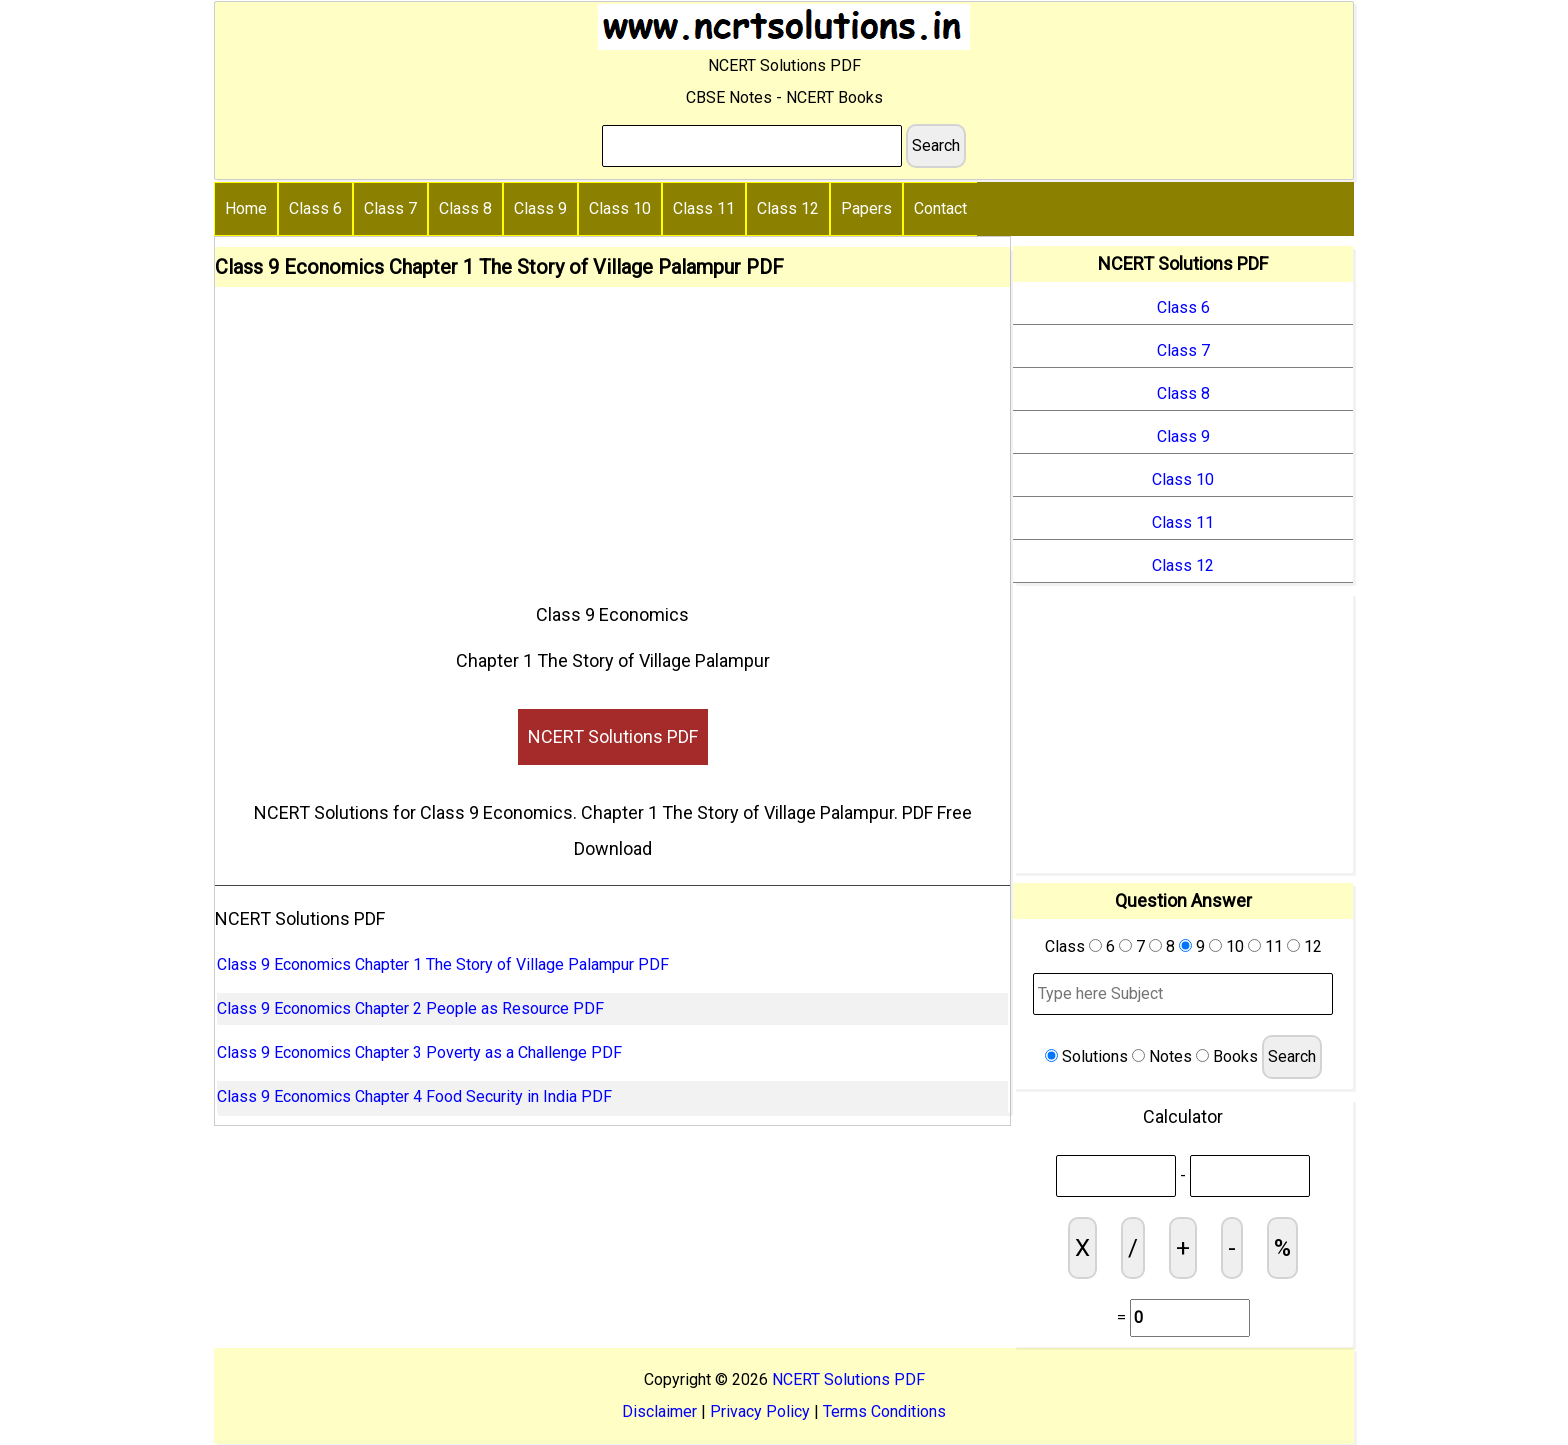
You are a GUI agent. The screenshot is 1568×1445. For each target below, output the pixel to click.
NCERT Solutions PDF (613, 736)
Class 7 (390, 208)
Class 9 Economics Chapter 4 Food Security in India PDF (414, 1096)
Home (246, 208)
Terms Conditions (884, 1411)
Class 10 (620, 208)
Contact (940, 208)
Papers (866, 208)
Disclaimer (659, 1411)
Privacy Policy (760, 1411)
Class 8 (465, 208)
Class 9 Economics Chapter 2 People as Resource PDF (410, 1008)
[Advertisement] (612, 437)
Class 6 (315, 208)
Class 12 (788, 208)
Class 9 (540, 208)
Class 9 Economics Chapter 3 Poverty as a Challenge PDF (419, 1052)
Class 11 (704, 208)
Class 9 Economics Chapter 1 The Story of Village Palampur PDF (443, 964)
